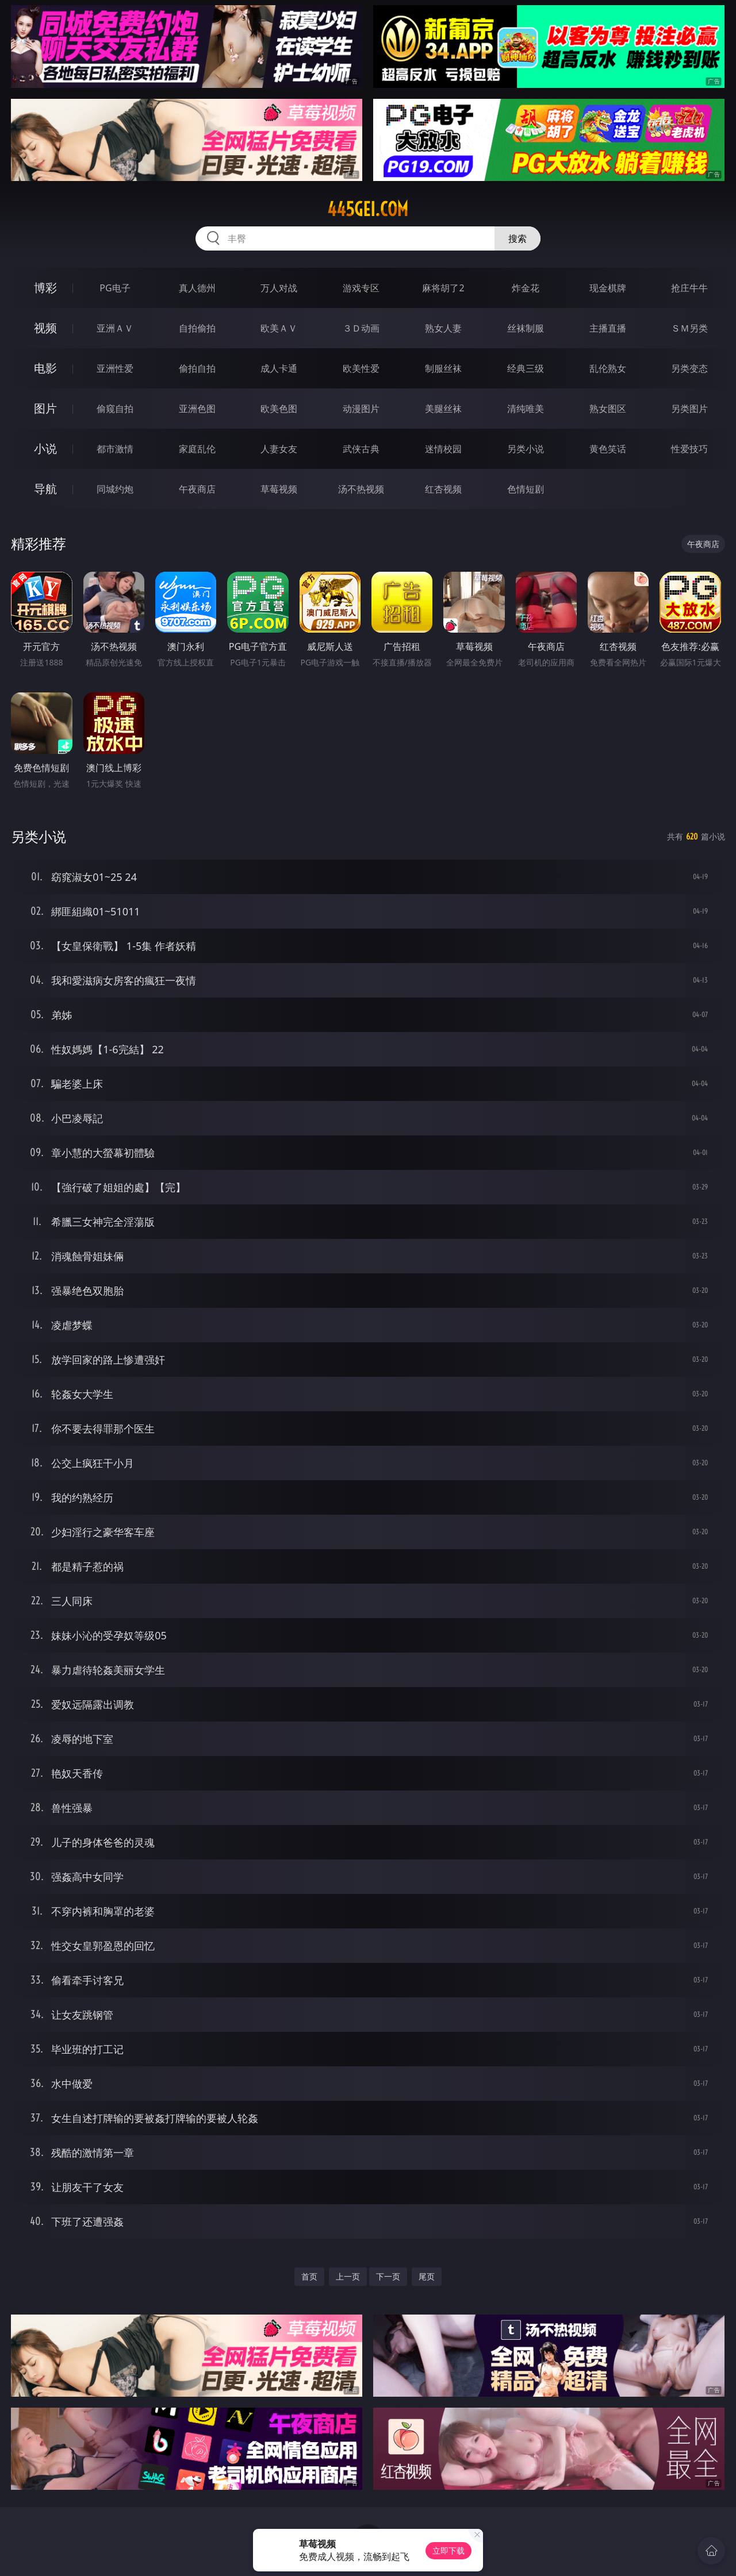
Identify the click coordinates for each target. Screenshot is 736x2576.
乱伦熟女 (607, 368)
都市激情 (115, 448)
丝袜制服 (525, 328)
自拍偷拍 (197, 328)
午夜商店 (197, 489)
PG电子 (114, 288)
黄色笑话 (607, 448)
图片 (45, 408)
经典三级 (525, 368)
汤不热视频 (361, 489)
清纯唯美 (525, 408)
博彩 (45, 287)
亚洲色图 (197, 408)
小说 (45, 448)
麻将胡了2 (443, 288)
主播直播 (607, 328)
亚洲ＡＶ (115, 328)
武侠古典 (361, 448)
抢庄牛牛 (689, 288)
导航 (45, 488)
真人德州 (197, 288)
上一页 (348, 2276)
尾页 (427, 2276)
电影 (45, 368)
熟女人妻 (443, 328)
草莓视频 (278, 489)
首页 (309, 2276)
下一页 (388, 2276)
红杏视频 (443, 489)
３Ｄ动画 (361, 328)
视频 (45, 328)
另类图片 (689, 408)
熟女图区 (607, 408)
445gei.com (367, 209)
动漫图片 (361, 408)
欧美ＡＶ (278, 328)
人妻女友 (278, 448)
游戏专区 (361, 288)
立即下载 (448, 2550)
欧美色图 (278, 408)
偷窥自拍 (115, 408)
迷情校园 (443, 448)
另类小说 (525, 448)
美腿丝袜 (443, 408)
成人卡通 (278, 368)
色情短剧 (525, 489)
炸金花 (525, 288)
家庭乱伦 (197, 448)
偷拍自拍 (197, 368)
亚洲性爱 (115, 368)
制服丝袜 (443, 368)
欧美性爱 (361, 368)
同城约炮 (115, 489)
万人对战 (278, 288)
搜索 (517, 238)
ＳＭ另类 (689, 328)
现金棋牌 (607, 288)
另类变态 (689, 368)
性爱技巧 (689, 448)
